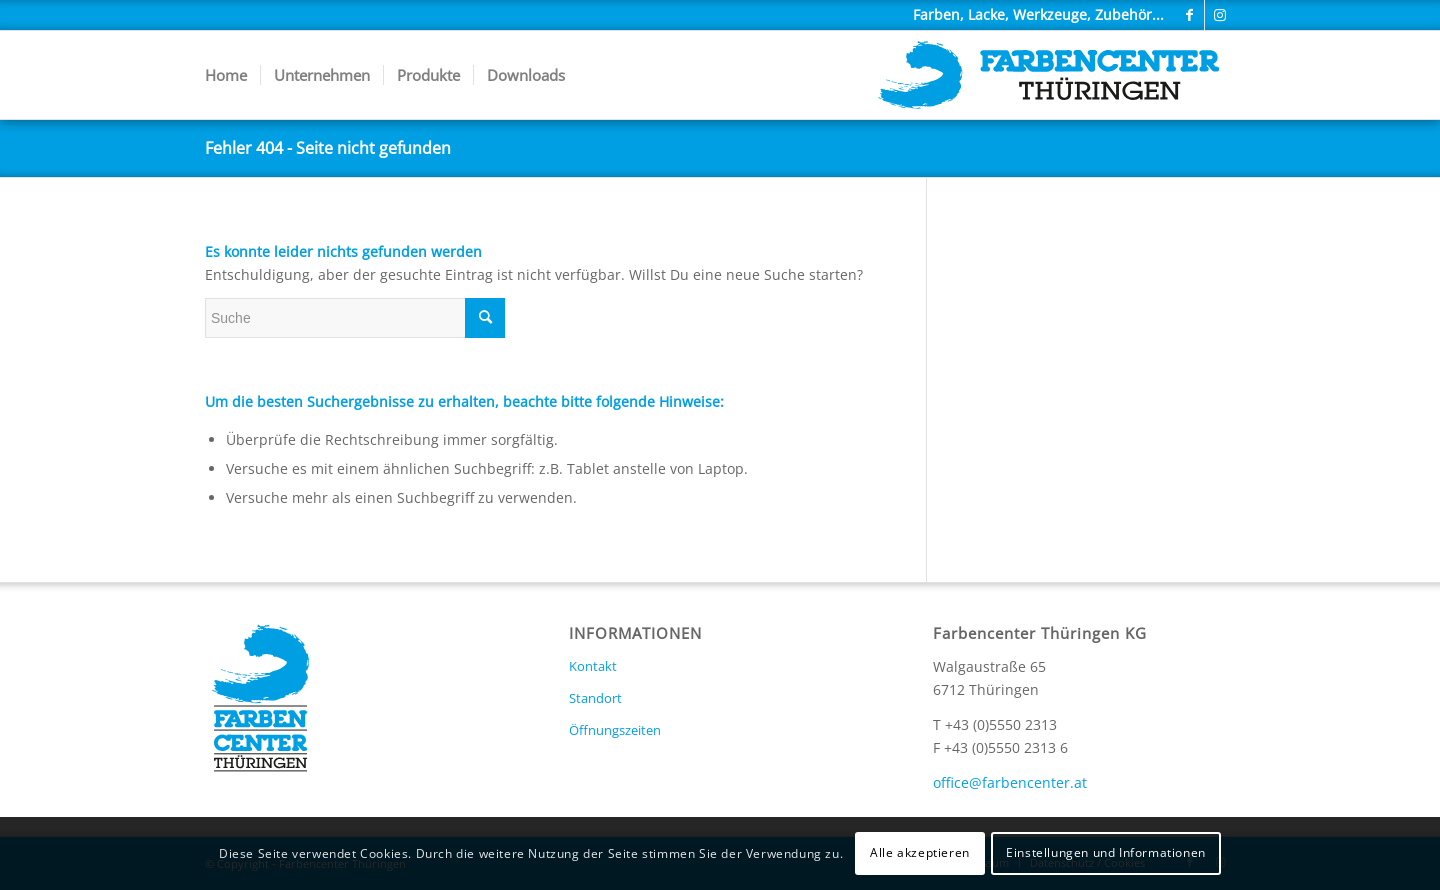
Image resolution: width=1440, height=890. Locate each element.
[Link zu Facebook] (1189, 15)
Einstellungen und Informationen (1106, 852)
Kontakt (593, 666)
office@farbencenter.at (1010, 782)
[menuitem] (226, 75)
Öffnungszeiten (615, 730)
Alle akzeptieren (920, 852)
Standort (595, 698)
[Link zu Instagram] (1220, 15)
